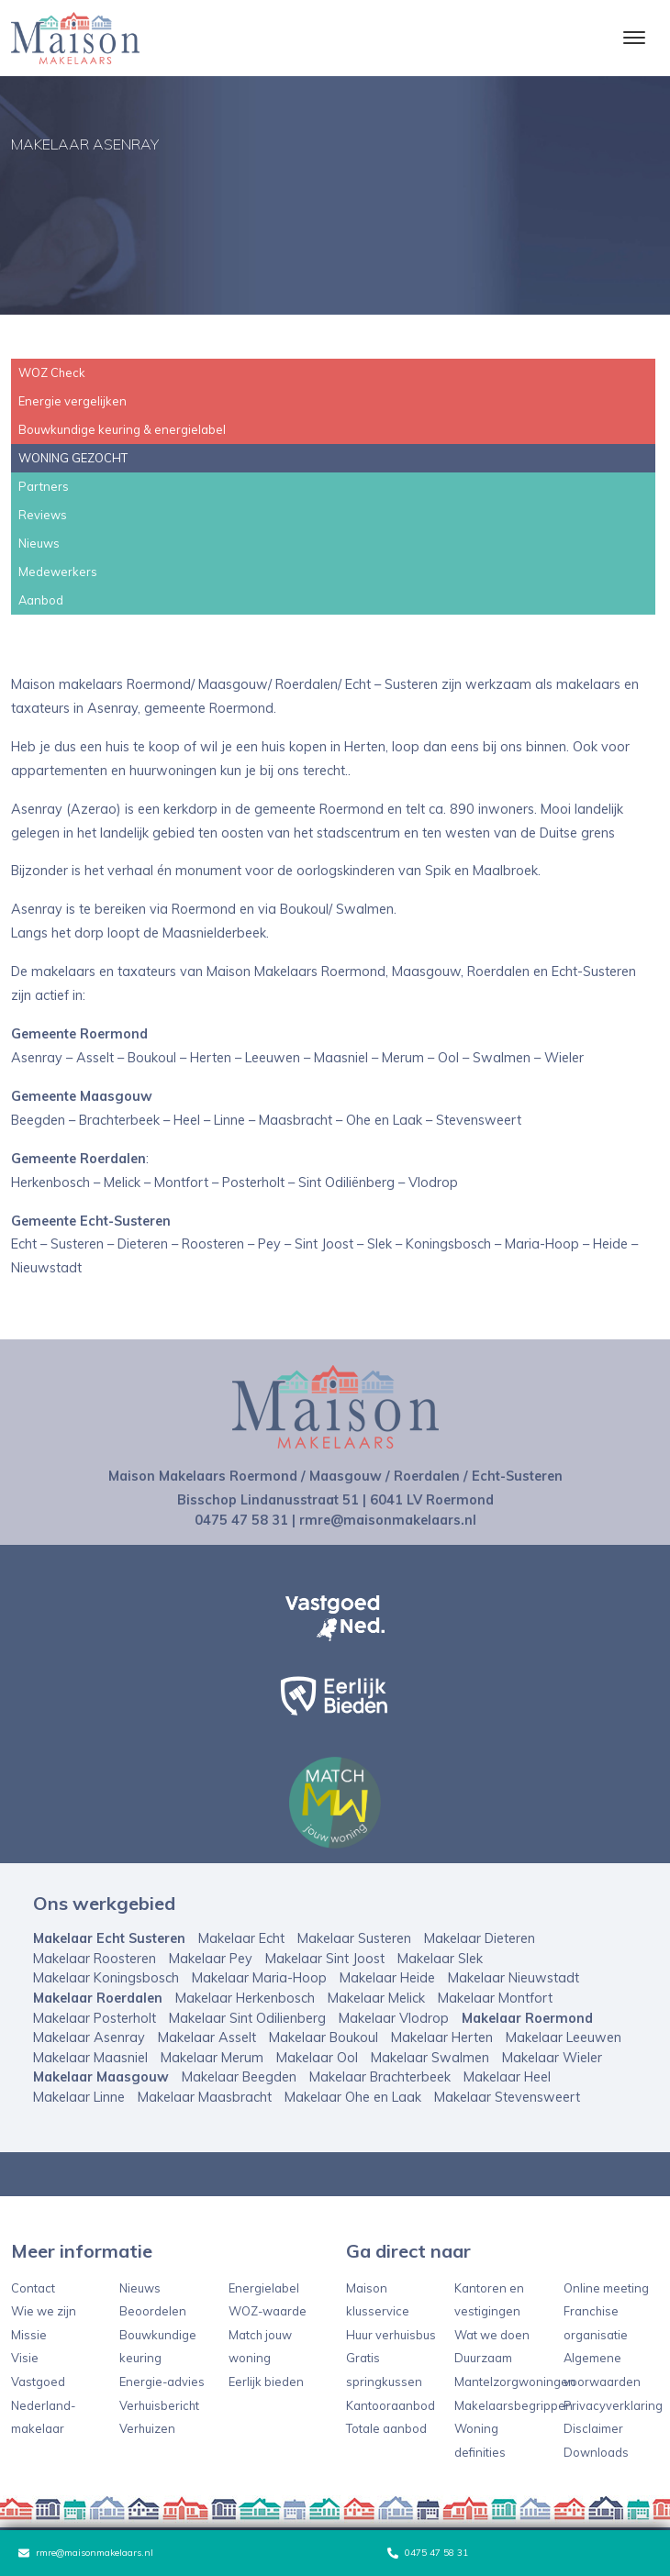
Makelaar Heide (387, 1978)
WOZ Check (51, 372)
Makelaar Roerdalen (97, 1998)
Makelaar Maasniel (90, 2057)
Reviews (42, 514)
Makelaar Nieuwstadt (513, 1978)
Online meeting (606, 2288)
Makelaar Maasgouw (101, 2077)
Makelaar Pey (210, 1958)
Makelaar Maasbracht (205, 2097)
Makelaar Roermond (527, 2018)
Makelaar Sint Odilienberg (247, 2018)
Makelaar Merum (212, 2057)
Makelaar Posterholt (94, 2018)
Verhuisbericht (159, 2405)
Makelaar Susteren (354, 1938)
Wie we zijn (43, 2311)
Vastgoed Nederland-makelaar (43, 2405)
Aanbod (40, 600)
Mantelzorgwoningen (514, 2381)
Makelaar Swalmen (430, 2057)
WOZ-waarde (268, 2311)
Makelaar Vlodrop (394, 2018)
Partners (43, 486)
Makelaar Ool (317, 2057)
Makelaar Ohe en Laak (353, 2097)
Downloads (596, 2452)
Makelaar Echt (241, 1938)
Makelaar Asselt (207, 2037)
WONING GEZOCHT (73, 457)
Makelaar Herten (442, 2037)
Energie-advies (162, 2381)
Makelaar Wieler (552, 2057)
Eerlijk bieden (266, 2381)
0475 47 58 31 (427, 2553)
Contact (33, 2288)
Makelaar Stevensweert (507, 2097)
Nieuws (39, 543)
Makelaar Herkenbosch (245, 1998)
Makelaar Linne (79, 2097)
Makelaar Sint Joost (325, 1958)
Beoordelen (152, 2311)
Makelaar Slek (440, 1958)
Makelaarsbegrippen (513, 2405)
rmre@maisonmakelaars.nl (85, 2553)
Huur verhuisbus (391, 2334)
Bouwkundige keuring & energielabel (122, 429)
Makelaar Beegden (239, 2077)
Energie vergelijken (72, 401)
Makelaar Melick (376, 1998)
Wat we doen (492, 2334)
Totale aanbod (386, 2428)
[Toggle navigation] (634, 38)
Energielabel (264, 2288)
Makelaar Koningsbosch (106, 1978)
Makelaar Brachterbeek (380, 2077)
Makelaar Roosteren (94, 1958)
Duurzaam (483, 2357)
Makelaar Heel (507, 2077)
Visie (25, 2357)
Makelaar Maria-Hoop (259, 1978)
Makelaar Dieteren (479, 1938)
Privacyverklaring (613, 2405)
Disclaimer (593, 2428)
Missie (29, 2334)
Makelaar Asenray (89, 2037)
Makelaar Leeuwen (563, 2037)
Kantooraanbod (390, 2405)
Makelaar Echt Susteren (109, 1938)
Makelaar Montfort (495, 1998)
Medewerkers (57, 571)
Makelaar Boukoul (323, 2037)
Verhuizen (147, 2428)
